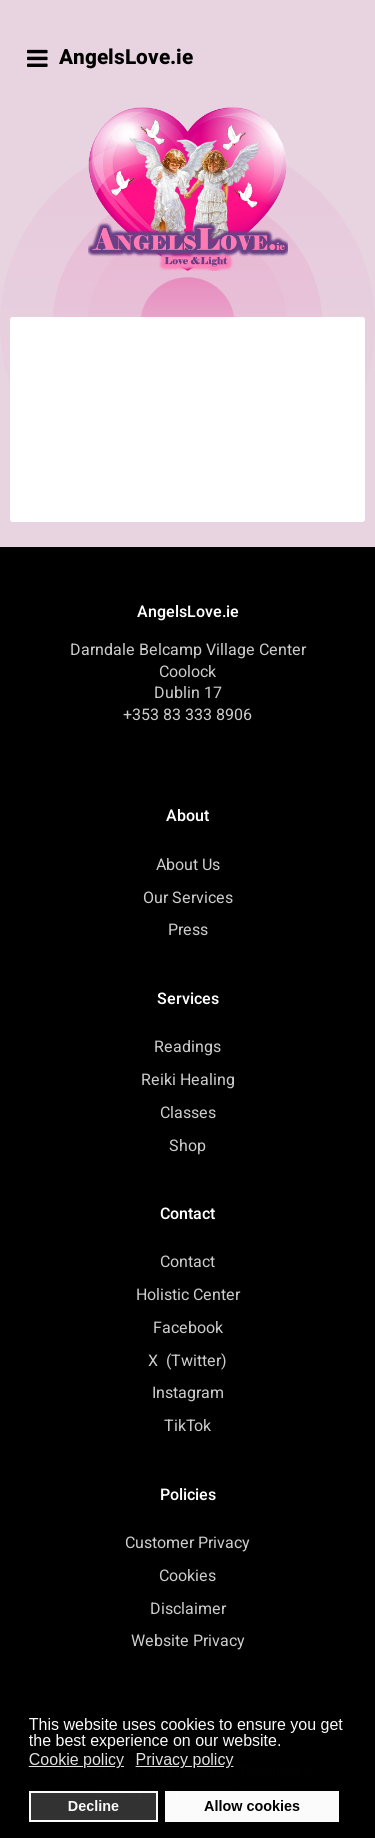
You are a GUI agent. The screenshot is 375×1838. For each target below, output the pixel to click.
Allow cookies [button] (252, 1806)
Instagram (188, 1393)
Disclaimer (188, 1609)
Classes (188, 1113)
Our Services (188, 898)
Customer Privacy (187, 1543)
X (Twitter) (187, 1361)
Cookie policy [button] (76, 1759)
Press (188, 930)
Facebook (188, 1328)
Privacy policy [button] (185, 1759)
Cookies (187, 1576)
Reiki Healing (188, 1080)
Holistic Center (188, 1295)
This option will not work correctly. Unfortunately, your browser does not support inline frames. (193, 416)
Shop (187, 1146)
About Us (188, 865)
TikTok (187, 1426)
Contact (187, 1262)
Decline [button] (93, 1806)
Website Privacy (188, 1641)
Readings (187, 1047)
